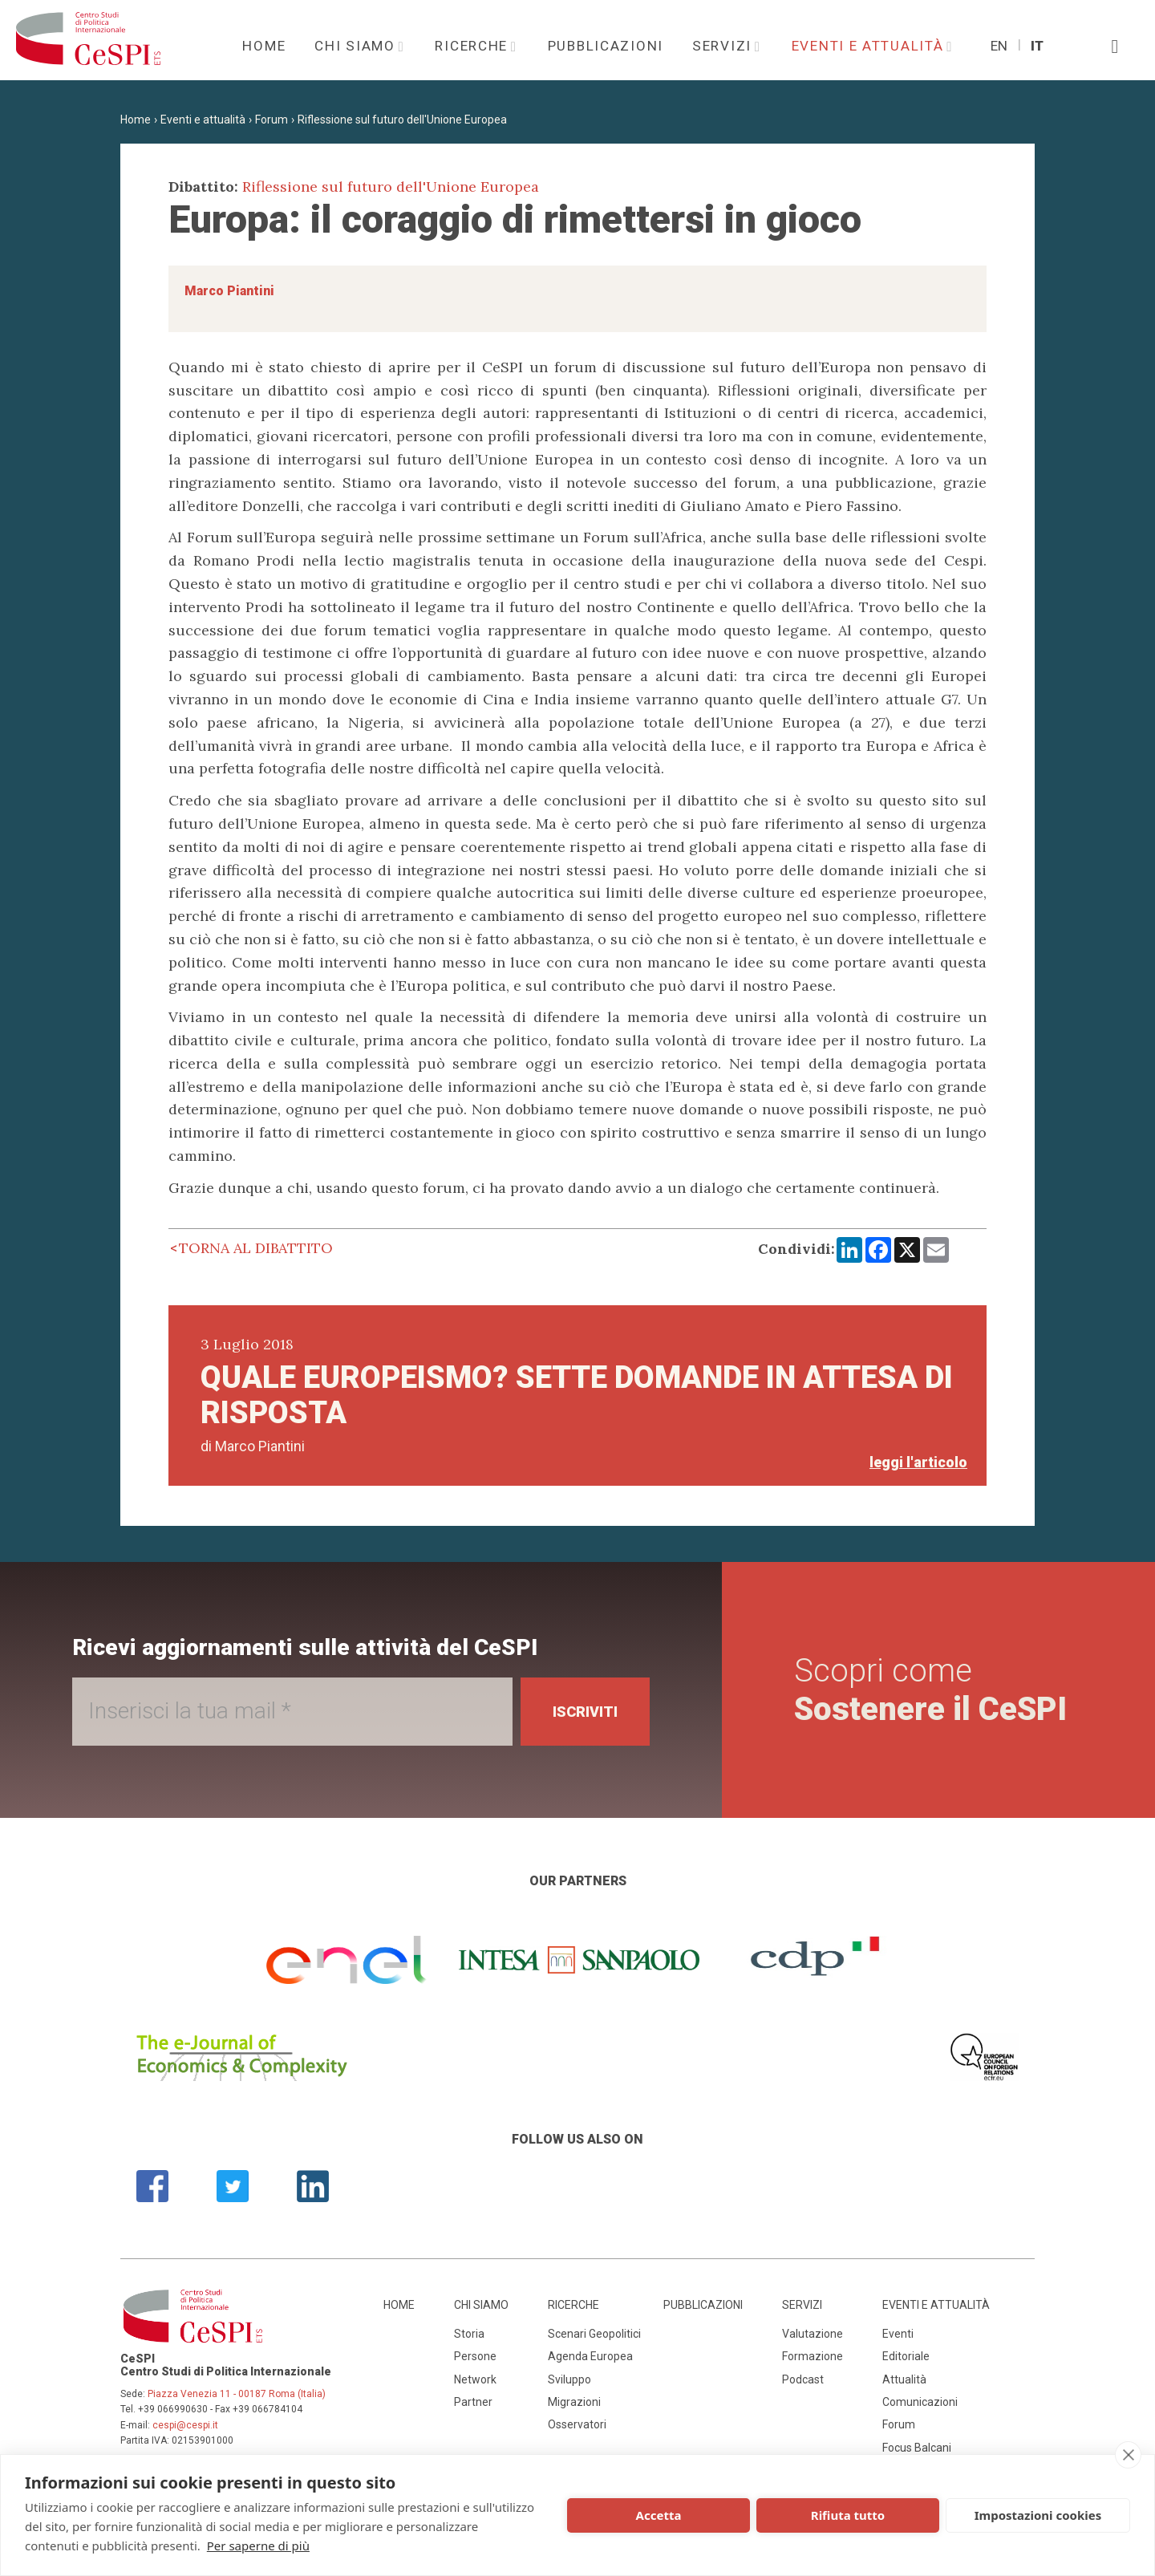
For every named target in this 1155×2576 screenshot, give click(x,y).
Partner (473, 2401)
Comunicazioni (920, 2401)
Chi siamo (356, 46)
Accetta (659, 2515)
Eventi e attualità (870, 46)
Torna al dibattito (256, 1248)
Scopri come (930, 1690)
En (999, 46)
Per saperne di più (258, 2545)
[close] (1128, 2454)
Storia (469, 2333)
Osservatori (577, 2424)
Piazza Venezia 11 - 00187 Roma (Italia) (237, 2394)
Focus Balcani (916, 2447)
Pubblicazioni (605, 46)
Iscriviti (585, 1711)
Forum (271, 119)
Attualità (904, 2379)
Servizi (724, 46)
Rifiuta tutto (848, 2515)
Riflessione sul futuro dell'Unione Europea (402, 119)
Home (264, 46)
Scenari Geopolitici (594, 2333)
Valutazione (812, 2333)
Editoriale (906, 2356)
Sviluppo (569, 2379)
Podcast (803, 2379)
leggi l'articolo (918, 1462)
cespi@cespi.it (185, 2425)
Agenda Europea (590, 2356)
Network (475, 2379)
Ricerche (473, 46)
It (1037, 46)
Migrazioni (574, 2401)
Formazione (812, 2356)
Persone (475, 2356)
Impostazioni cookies (1038, 2515)
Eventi (898, 2333)
